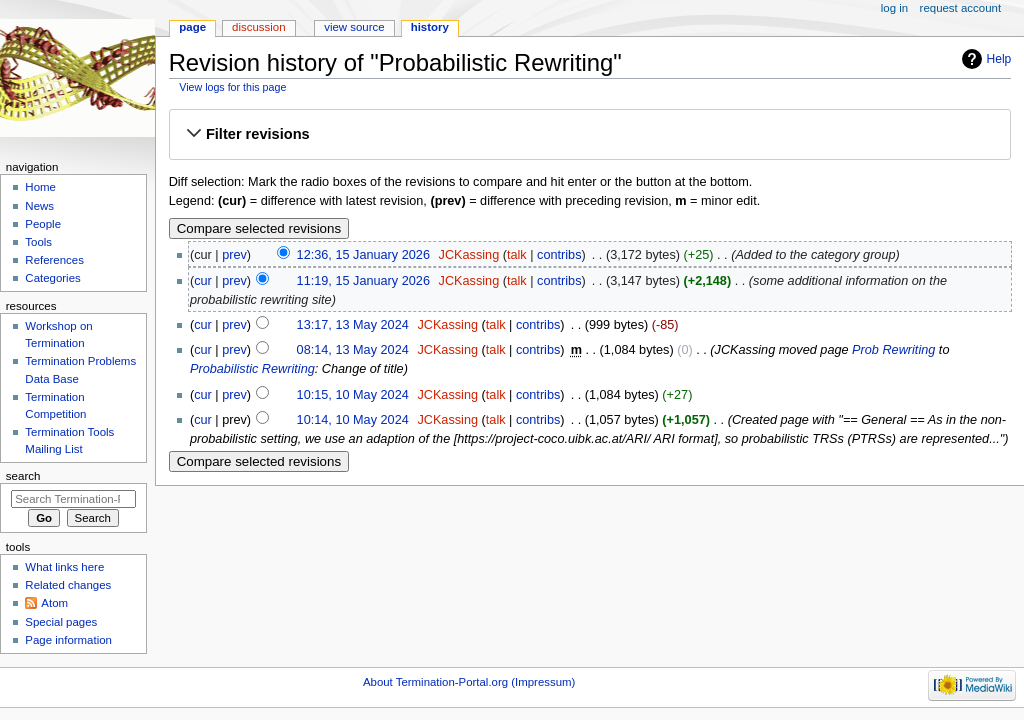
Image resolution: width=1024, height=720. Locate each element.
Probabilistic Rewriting (252, 369)
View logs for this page (232, 87)
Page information (68, 640)
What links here (64, 567)
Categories (52, 278)
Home (40, 187)
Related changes (68, 585)
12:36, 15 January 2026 (363, 255)
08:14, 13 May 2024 (353, 350)
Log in (894, 8)
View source (354, 27)
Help (999, 59)
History (430, 27)
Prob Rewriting (893, 350)
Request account (961, 8)
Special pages (61, 622)
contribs (559, 255)
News (39, 206)
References (54, 260)
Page (192, 27)
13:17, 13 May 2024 (353, 325)
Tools (38, 242)
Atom (54, 603)
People (43, 224)
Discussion (258, 27)
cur (203, 281)
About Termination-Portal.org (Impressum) (469, 682)
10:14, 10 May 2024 (353, 420)
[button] (590, 135)
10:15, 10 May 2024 (353, 395)
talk (517, 255)
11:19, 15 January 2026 (363, 281)
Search (23, 476)
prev (234, 255)
